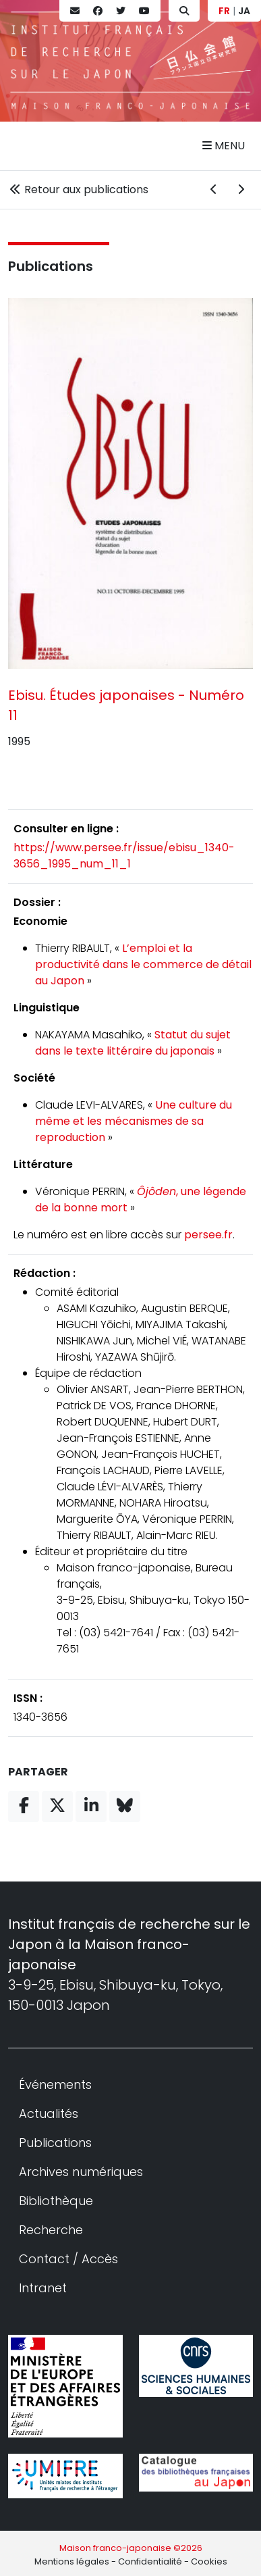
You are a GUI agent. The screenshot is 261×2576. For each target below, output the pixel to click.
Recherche (51, 2229)
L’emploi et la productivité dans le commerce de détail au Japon (143, 964)
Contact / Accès (68, 2258)
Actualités (48, 2113)
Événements (55, 2084)
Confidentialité (150, 2561)
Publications (50, 266)
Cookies (209, 2561)
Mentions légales (71, 2561)
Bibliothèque (56, 2200)
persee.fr (208, 1234)
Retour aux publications (78, 189)
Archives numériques (81, 2171)
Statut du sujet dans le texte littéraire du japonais (133, 1043)
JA (244, 11)
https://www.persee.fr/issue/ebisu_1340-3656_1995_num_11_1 (124, 856)
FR (224, 11)
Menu (223, 145)
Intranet (43, 2287)
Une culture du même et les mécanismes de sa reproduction (133, 1121)
